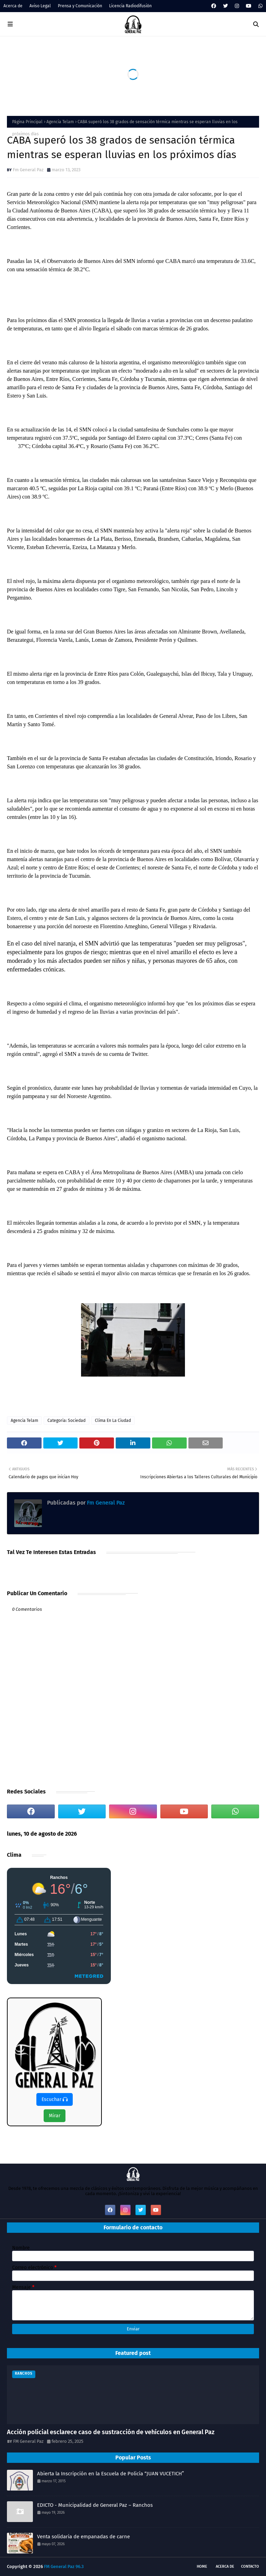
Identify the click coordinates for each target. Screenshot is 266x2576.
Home (202, 2566)
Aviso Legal (40, 5)
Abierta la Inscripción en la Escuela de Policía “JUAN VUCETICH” (110, 2473)
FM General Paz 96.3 (64, 2566)
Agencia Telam (60, 121)
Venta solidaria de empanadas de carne (83, 2536)
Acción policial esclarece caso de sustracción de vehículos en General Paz (110, 2432)
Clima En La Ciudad (113, 1420)
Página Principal (27, 121)
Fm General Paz (28, 169)
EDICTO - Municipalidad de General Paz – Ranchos (95, 2505)
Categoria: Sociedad (66, 1420)
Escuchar (55, 2099)
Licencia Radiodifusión (130, 5)
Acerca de (13, 5)
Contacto (250, 2566)
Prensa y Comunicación (80, 5)
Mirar (54, 2116)
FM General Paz (28, 2441)
